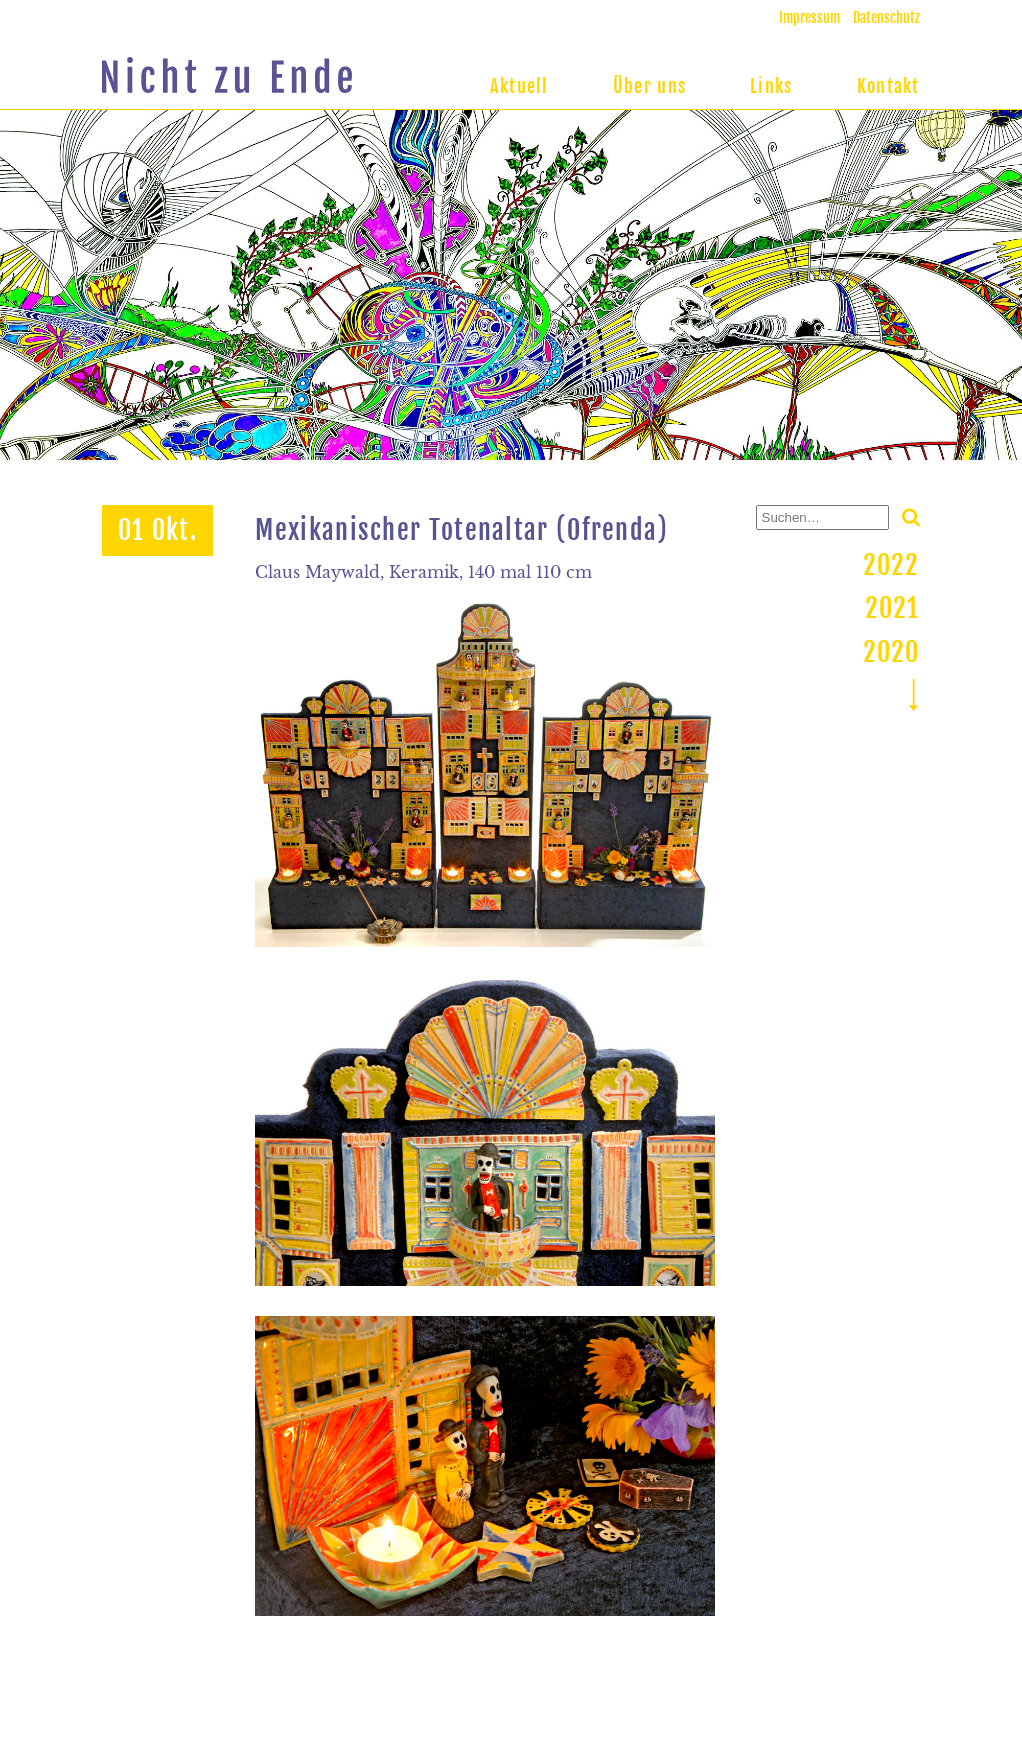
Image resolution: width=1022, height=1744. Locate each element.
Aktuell (519, 86)
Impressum (809, 17)
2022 (891, 565)
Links (771, 86)
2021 (892, 608)
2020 (891, 652)
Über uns (649, 86)
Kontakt (888, 86)
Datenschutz (886, 17)
